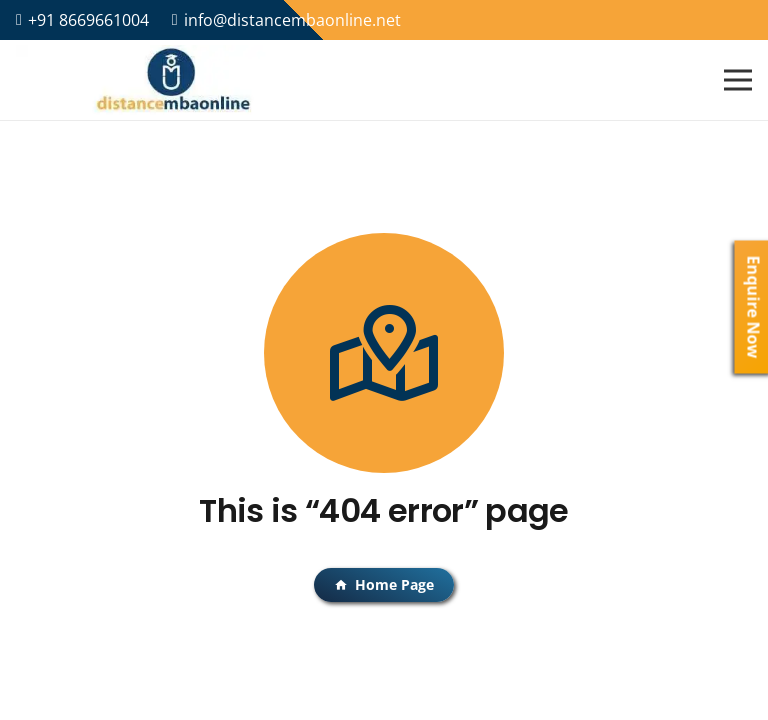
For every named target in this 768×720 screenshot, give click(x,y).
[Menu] (738, 80)
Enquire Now (754, 307)
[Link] (173, 80)
